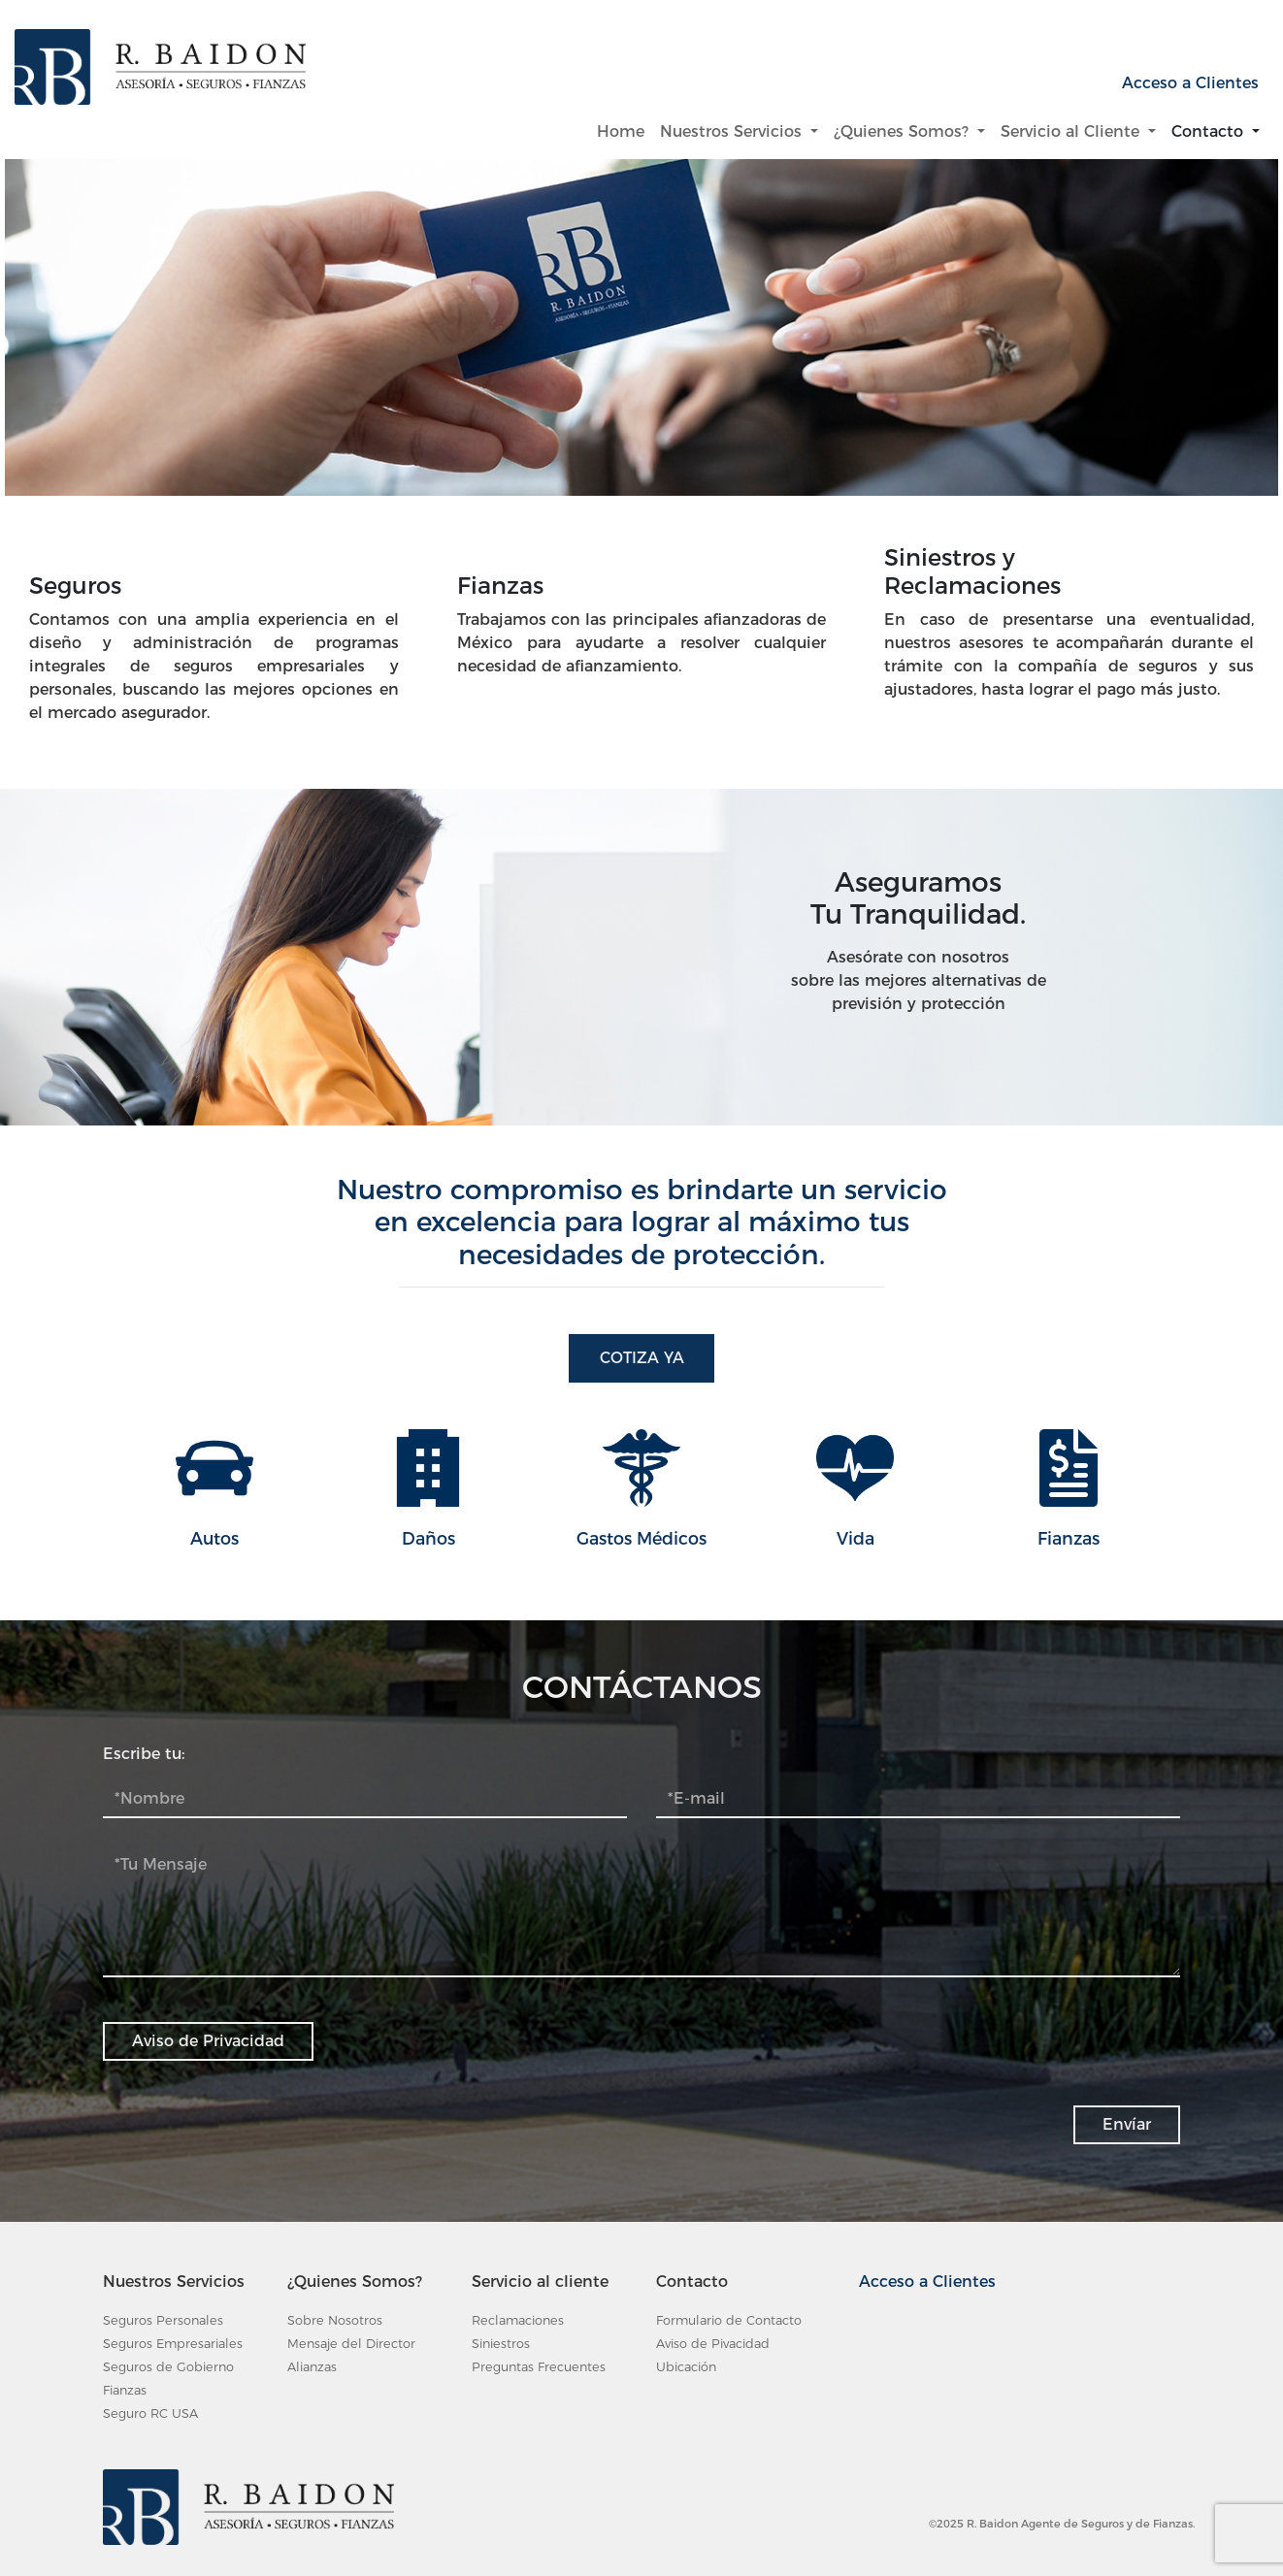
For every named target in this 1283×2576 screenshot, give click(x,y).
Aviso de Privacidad (208, 2041)
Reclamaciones (518, 2320)
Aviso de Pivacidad (713, 2343)
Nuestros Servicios (733, 131)
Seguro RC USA (150, 2413)
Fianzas (125, 2390)
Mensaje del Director (351, 2343)
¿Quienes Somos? (903, 131)
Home (624, 130)
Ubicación (686, 2367)
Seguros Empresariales (173, 2343)
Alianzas (312, 2367)
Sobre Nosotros (334, 2320)
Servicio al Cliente (1072, 131)
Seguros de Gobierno (168, 2367)
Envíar (1126, 2124)
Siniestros (501, 2343)
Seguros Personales (163, 2320)
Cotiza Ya (642, 1358)
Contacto (1209, 131)
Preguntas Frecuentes (539, 2367)
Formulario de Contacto (729, 2320)
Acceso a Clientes (1190, 83)
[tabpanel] (641, 359)
